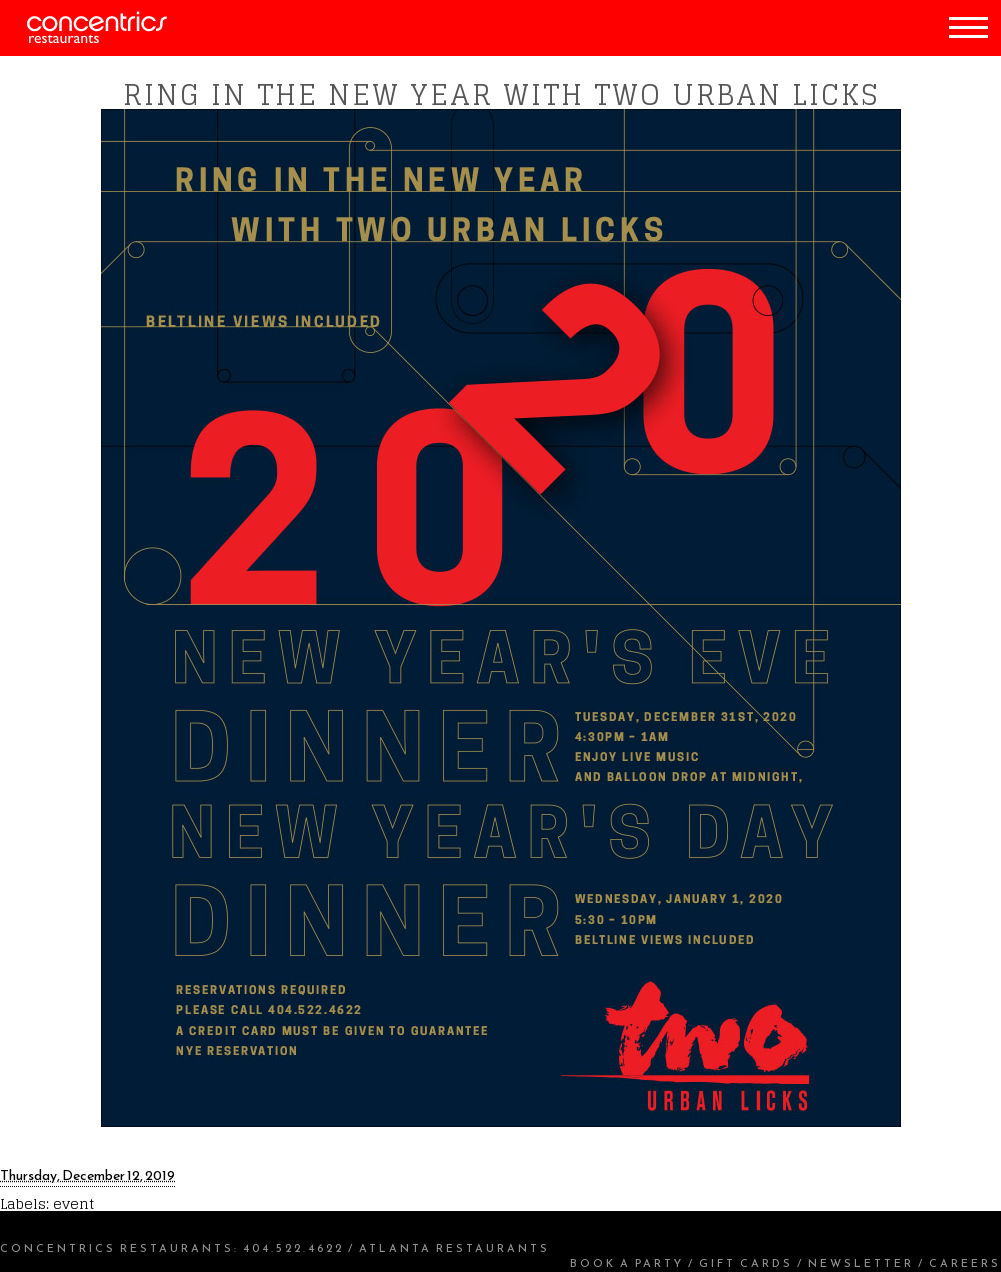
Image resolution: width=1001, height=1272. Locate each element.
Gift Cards (746, 1263)
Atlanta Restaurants (454, 1248)
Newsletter (861, 1263)
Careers (965, 1263)
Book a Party (627, 1263)
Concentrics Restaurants (117, 1248)
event (73, 1203)
